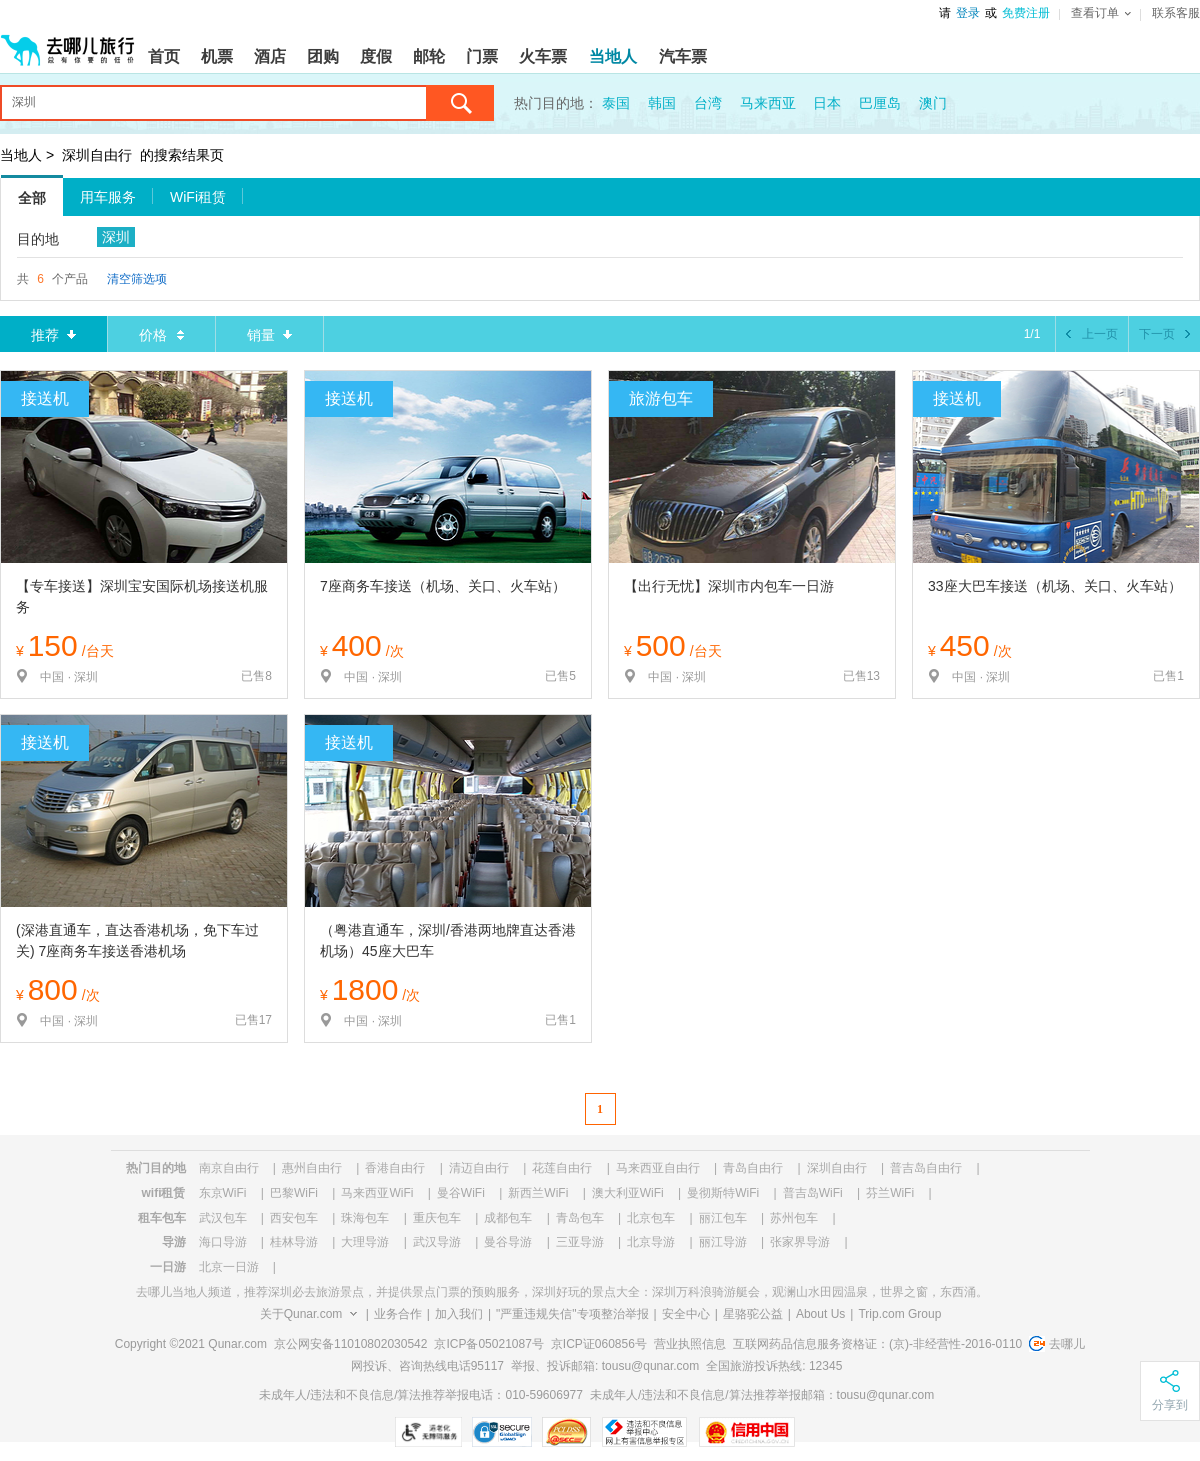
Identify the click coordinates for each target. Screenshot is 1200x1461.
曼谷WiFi (461, 1193)
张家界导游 (800, 1242)
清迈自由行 (479, 1168)
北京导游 (651, 1242)
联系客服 (1176, 13)
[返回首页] (68, 42)
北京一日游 (229, 1267)
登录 (968, 13)
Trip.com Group (899, 1314)
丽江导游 (723, 1242)
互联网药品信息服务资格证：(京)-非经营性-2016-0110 (877, 1344)
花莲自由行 (562, 1168)
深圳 (116, 237)
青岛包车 (580, 1218)
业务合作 (398, 1314)
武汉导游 (437, 1242)
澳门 (933, 103)
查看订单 (1101, 13)
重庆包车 (437, 1218)
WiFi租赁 (198, 197)
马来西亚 (768, 103)
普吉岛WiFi (813, 1193)
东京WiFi (223, 1193)
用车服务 (108, 197)
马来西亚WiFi (377, 1193)
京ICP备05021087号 (488, 1344)
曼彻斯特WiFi (723, 1193)
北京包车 (651, 1218)
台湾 (708, 103)
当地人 (21, 155)
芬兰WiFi (890, 1193)
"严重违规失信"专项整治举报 (572, 1314)
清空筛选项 (137, 279)
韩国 (662, 103)
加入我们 (459, 1314)
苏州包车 (794, 1218)
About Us (820, 1314)
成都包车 (508, 1218)
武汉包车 (223, 1218)
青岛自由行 (753, 1168)
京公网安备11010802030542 (350, 1344)
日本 (827, 103)
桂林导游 (294, 1242)
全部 (32, 198)
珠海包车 (365, 1218)
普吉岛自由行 (926, 1168)
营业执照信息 (690, 1344)
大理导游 (365, 1242)
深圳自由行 (97, 155)
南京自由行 (229, 1168)
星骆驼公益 (753, 1314)
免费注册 (1026, 13)
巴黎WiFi (294, 1193)
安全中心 (686, 1314)
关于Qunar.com (301, 1314)
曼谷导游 (508, 1242)
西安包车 (294, 1218)
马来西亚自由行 (658, 1168)
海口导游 (223, 1242)
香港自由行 (395, 1168)
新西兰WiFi (538, 1193)
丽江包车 (723, 1218)
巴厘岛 (880, 103)
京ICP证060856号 (599, 1344)
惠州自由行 (312, 1168)
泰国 (616, 103)
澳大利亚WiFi (628, 1193)
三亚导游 (580, 1242)
